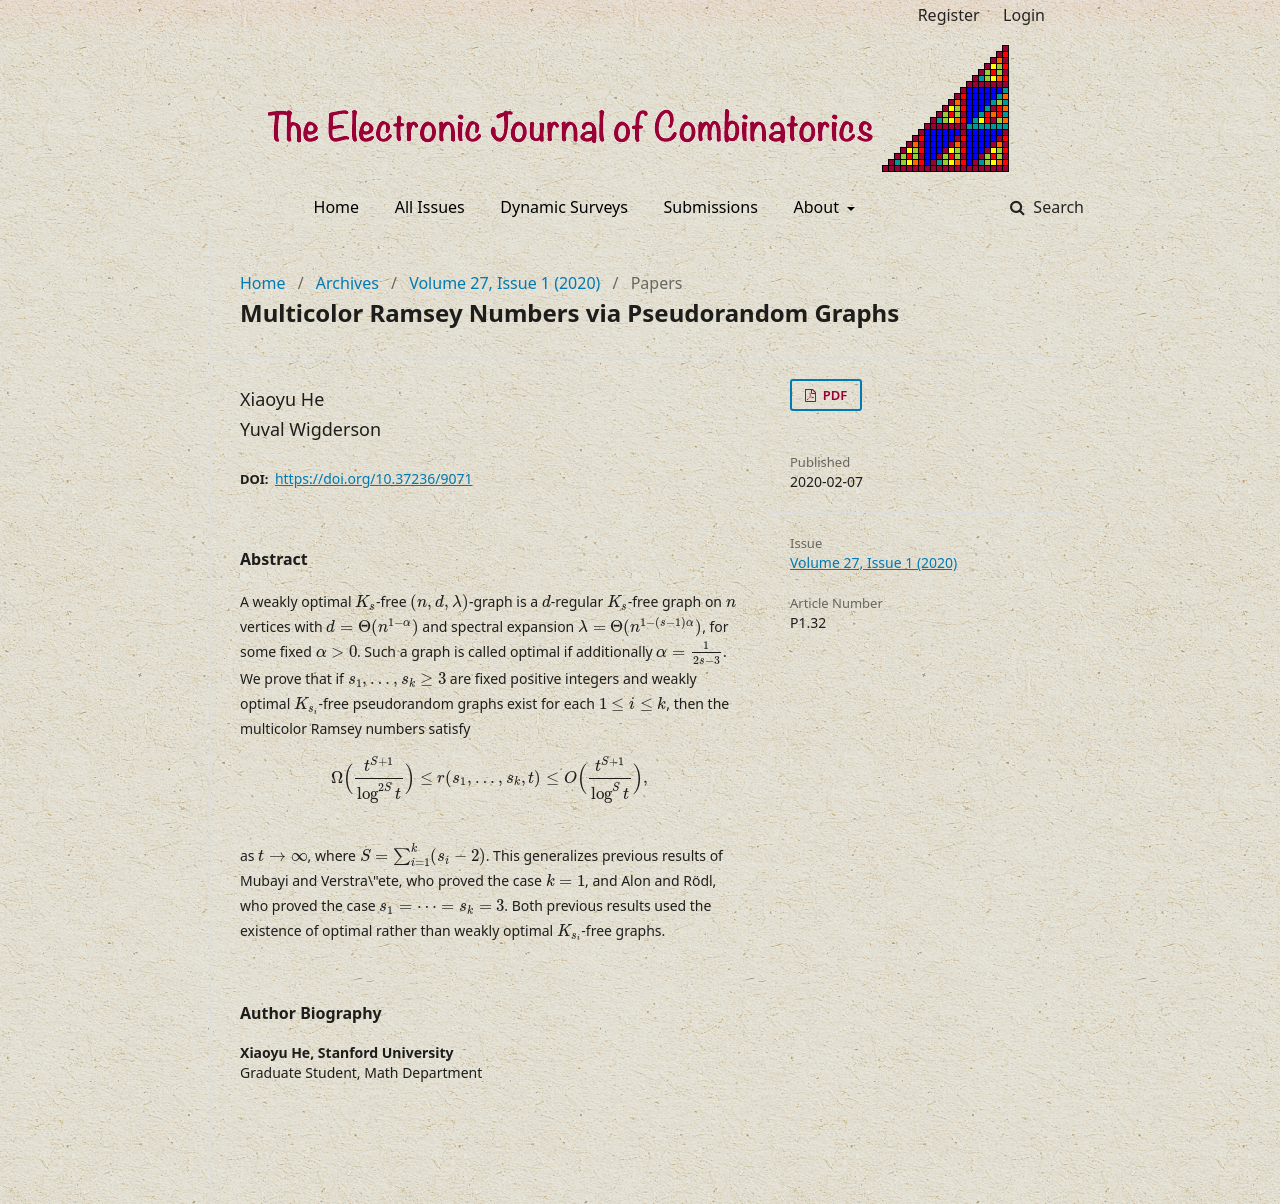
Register (949, 15)
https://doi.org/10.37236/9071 (374, 478)
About (819, 207)
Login (1024, 15)
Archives (347, 283)
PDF (833, 395)
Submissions (711, 207)
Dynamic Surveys (564, 207)
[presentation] (365, 602)
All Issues (430, 207)
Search (1056, 207)
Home (337, 207)
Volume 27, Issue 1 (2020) (504, 283)
